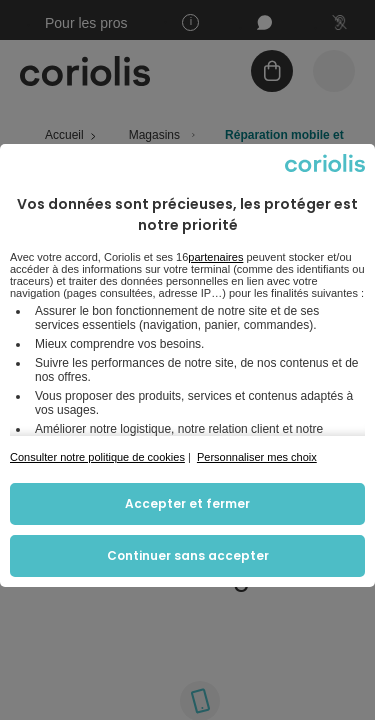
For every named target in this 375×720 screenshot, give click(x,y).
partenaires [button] (215, 257)
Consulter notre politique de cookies (97, 457)
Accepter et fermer (187, 503)
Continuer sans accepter (188, 555)
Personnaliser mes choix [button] (257, 457)
